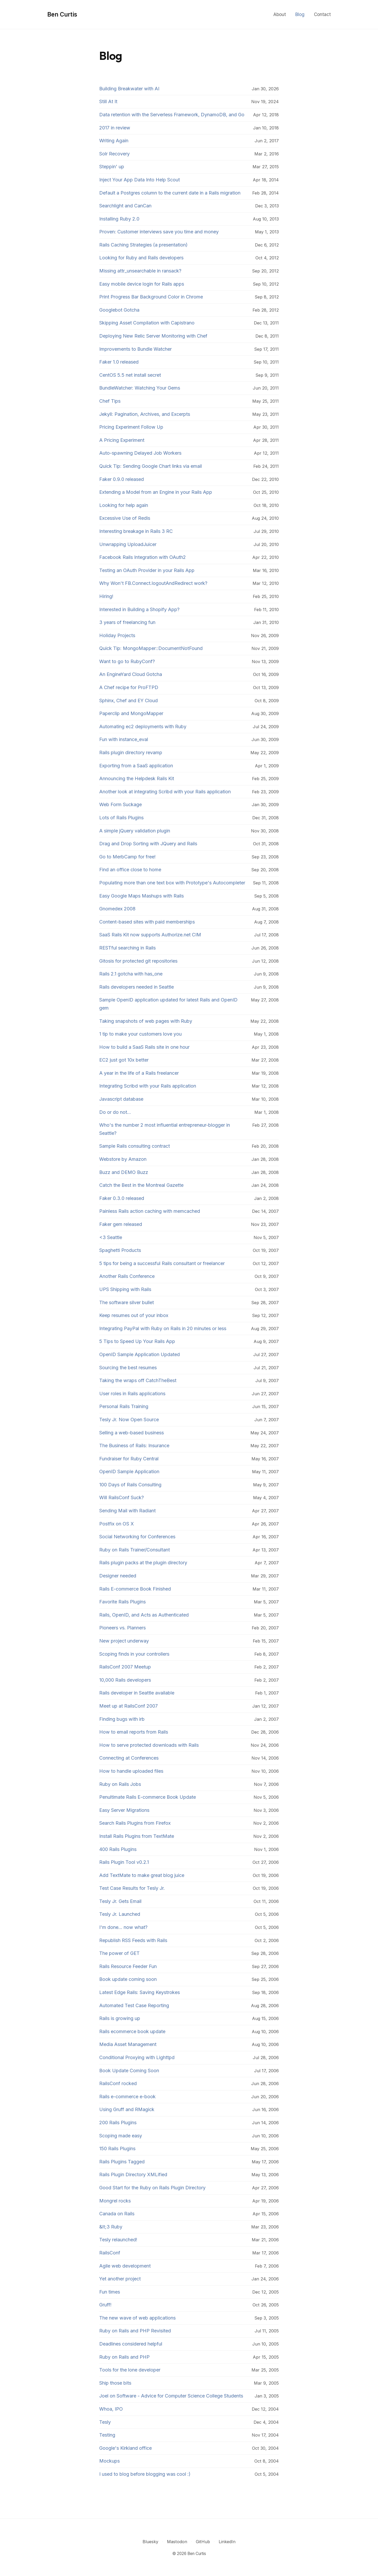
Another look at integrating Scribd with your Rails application (165, 791)
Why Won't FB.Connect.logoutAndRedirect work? (153, 583)
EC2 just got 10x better (124, 1060)
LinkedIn (227, 2541)
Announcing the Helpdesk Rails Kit (136, 778)
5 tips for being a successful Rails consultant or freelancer (162, 1263)
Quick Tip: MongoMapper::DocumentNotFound (151, 648)
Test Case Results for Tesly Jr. (132, 1888)
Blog (299, 14)
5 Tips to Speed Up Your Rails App (137, 1341)
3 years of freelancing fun (127, 622)
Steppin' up (111, 166)
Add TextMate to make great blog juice (141, 1875)
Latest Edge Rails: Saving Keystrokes (139, 1992)
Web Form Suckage (120, 804)
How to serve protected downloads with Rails (149, 1745)
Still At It (108, 101)
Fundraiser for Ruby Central (129, 1458)
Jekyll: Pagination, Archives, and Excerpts (144, 414)
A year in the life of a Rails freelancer (139, 1073)
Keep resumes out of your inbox (133, 1315)
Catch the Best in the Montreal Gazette (141, 1185)
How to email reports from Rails (133, 1732)
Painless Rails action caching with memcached (149, 1211)
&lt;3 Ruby (110, 2226)
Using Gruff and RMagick (126, 2109)
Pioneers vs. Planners (122, 1627)
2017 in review (114, 127)
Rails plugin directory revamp (130, 752)
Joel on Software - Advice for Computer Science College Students (171, 2396)
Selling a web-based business (131, 1432)
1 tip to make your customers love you (140, 1034)
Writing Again (113, 140)
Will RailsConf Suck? (121, 1497)
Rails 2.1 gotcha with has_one (130, 974)
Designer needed (117, 1575)
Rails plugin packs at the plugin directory (143, 1562)
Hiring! (106, 596)
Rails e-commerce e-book (127, 2096)
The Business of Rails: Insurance (134, 1445)
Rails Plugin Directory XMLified (133, 2174)
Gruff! (105, 2304)
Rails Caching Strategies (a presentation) (143, 245)
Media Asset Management (127, 2044)
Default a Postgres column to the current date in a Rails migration (169, 193)
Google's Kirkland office (125, 2448)
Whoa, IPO (111, 2409)
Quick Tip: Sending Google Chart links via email (150, 466)
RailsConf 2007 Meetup (125, 1667)
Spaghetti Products (120, 1250)
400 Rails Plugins (117, 1849)
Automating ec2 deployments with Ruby (142, 726)
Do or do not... (115, 1112)
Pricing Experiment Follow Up (131, 427)
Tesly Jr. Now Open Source (129, 1419)
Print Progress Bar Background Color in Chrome (151, 297)
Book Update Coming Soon (129, 2070)
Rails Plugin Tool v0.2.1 (124, 1862)
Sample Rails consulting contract (134, 1146)
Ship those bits (115, 2383)
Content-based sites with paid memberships (147, 922)
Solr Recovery (114, 153)
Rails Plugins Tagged (122, 2161)
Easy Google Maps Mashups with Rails (141, 896)
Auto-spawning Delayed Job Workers (140, 453)
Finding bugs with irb (122, 1719)
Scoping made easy (120, 2135)
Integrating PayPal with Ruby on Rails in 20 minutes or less (162, 1328)
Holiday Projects (117, 635)
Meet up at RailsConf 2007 (128, 1706)
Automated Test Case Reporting (134, 2005)
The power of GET (119, 1953)
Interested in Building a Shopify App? (139, 609)
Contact (322, 14)
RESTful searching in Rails (127, 948)
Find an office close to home (130, 869)
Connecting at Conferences (129, 1758)
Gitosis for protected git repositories (138, 961)
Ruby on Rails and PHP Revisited (135, 2330)
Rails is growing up (119, 2018)
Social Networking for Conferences (137, 1536)
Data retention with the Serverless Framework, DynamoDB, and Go (171, 114)
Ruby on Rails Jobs (120, 1784)
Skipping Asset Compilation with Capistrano (147, 323)
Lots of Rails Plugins (121, 817)
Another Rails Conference (127, 1276)
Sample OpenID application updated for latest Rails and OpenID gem (168, 1004)
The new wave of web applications (137, 2318)
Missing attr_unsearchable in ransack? (140, 271)
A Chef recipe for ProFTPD (128, 687)
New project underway (124, 1641)
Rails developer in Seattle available (136, 1693)
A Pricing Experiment (121, 440)
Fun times (109, 2292)
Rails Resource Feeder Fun (128, 1966)
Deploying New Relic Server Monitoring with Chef (153, 336)
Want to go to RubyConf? (127, 661)
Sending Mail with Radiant (127, 1510)
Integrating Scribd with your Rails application (147, 1086)
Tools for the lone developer (129, 2370)
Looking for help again (123, 505)
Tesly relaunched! (118, 2239)
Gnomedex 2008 (117, 908)
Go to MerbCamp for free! (127, 856)
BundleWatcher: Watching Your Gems (139, 388)
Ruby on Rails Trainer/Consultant (134, 1549)
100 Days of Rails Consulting (130, 1484)
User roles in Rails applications (132, 1393)
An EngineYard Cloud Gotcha (130, 674)
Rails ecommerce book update (132, 2031)
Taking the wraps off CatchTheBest (137, 1380)
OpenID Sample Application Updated (139, 1354)
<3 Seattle (110, 1237)
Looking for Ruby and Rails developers (141, 257)
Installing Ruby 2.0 (119, 219)
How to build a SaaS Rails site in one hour (144, 1047)
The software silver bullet (126, 1302)
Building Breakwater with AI (129, 88)
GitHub (203, 2541)
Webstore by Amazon (122, 1159)
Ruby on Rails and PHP (124, 2357)
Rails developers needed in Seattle (136, 987)
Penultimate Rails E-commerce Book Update (147, 1797)
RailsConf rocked (118, 2083)
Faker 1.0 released (119, 362)
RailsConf (109, 2252)
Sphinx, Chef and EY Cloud (128, 700)
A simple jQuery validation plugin (134, 830)
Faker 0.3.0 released (121, 1198)
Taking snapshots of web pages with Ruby (145, 1021)
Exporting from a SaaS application (136, 765)
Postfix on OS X (116, 1523)
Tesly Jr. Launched (119, 1914)
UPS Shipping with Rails (125, 1289)
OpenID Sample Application (129, 1471)
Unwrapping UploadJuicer (127, 544)
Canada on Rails (116, 2213)
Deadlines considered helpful (130, 2344)
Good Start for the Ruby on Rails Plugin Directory (152, 2187)
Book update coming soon (128, 1979)
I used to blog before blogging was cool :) (145, 2474)
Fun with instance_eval (123, 739)
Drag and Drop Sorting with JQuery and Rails (148, 843)
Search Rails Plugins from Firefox (135, 1823)
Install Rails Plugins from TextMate (136, 1836)
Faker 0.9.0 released (121, 479)
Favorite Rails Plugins (122, 1601)
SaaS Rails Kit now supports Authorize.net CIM (150, 934)
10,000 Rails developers (125, 1680)
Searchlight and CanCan (125, 205)
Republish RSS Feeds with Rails (133, 1940)
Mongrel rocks (115, 2200)
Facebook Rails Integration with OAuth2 (142, 557)
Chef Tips (109, 401)
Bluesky (150, 2541)
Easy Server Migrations (124, 1810)
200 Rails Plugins (117, 2122)
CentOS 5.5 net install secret (130, 375)
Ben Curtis (62, 14)
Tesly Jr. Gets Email (120, 1901)
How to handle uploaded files (131, 1771)
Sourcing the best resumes (128, 1367)
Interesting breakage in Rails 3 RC (136, 531)
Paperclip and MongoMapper (131, 713)
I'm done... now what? (123, 1927)
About (279, 14)
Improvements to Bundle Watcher (135, 349)
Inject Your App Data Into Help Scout (139, 179)
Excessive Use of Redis (124, 518)
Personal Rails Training (123, 1406)
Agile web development (125, 2266)
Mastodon (177, 2541)
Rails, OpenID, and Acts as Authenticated (144, 1615)
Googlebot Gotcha (119, 310)
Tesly (105, 2422)
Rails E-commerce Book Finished (135, 1589)
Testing (107, 2435)
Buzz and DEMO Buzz (123, 1172)
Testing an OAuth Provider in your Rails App (147, 570)
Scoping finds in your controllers (134, 1654)
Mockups (109, 2461)
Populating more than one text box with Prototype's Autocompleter (172, 882)
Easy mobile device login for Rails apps (141, 284)
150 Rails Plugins (117, 2148)
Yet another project (120, 2278)
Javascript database (121, 1099)
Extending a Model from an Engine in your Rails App (155, 492)
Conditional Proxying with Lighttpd (137, 2057)
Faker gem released (120, 1224)
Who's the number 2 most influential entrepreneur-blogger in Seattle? (164, 1129)
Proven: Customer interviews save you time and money (159, 231)
